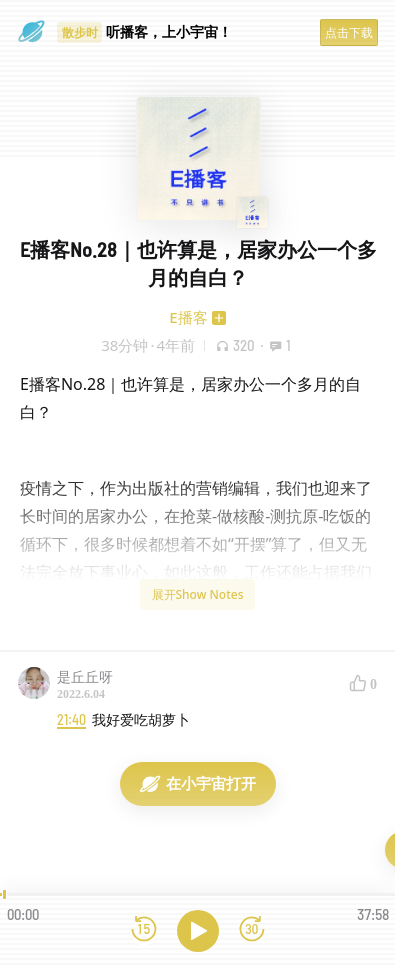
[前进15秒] (252, 930)
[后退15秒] (144, 930)
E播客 (188, 317)
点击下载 (349, 32)
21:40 (71, 719)
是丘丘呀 (85, 676)
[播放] (198, 931)
